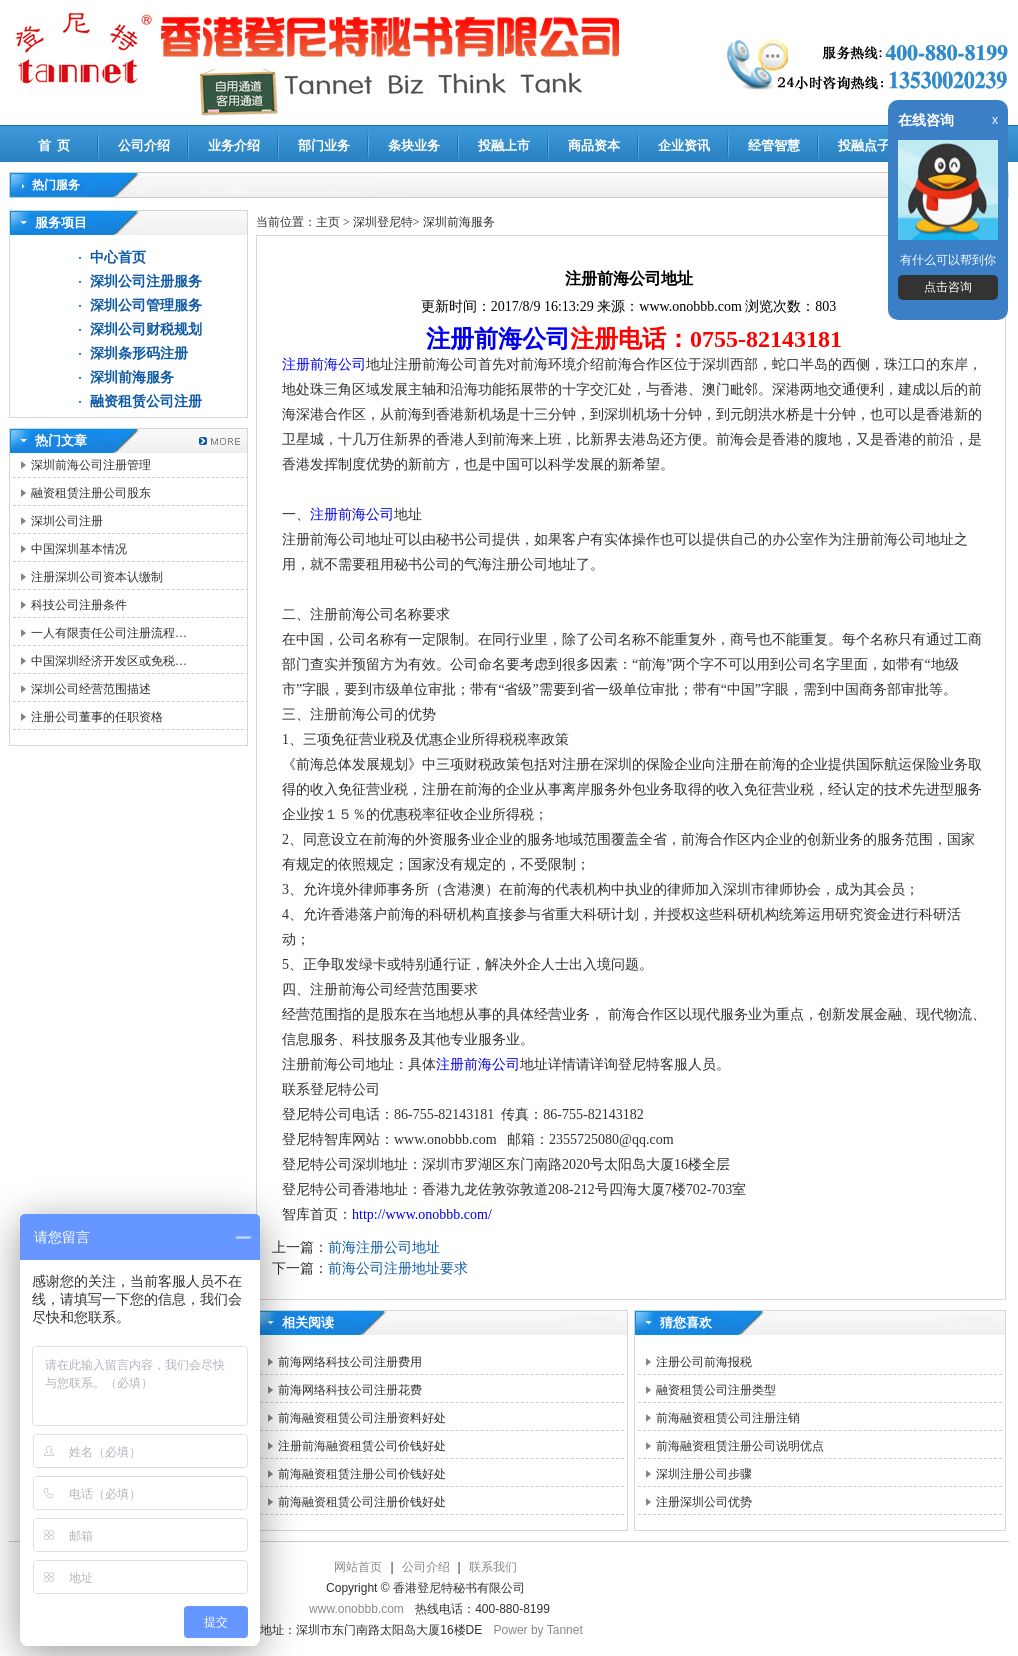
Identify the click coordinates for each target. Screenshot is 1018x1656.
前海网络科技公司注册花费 (350, 1390)
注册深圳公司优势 (704, 1502)
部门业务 (324, 145)
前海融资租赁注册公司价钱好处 (362, 1474)
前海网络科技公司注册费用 (350, 1362)
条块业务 (414, 145)
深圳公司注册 (67, 521)
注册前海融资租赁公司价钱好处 (362, 1446)
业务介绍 (234, 145)
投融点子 (864, 145)
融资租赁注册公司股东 (91, 493)
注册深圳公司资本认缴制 (97, 577)
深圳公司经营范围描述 (91, 689)
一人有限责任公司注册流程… (109, 633)
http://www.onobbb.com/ (422, 1214)
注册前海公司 (498, 339)
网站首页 (358, 1567)
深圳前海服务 (132, 377)
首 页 (54, 145)
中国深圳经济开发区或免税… (109, 661)
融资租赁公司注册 (146, 401)
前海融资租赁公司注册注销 (728, 1418)
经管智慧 (774, 145)
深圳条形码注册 (139, 353)
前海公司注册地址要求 (398, 1268)
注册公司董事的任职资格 (97, 717)
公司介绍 (144, 145)
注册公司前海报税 (704, 1362)
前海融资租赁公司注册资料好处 (362, 1418)
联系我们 (493, 1567)
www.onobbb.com (356, 1609)
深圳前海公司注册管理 (91, 465)
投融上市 (504, 145)
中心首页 (118, 257)
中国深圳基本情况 (79, 549)
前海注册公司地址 (384, 1247)
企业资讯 (684, 145)
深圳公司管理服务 (146, 305)
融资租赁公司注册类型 (716, 1390)
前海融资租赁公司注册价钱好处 (362, 1502)
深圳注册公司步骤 (704, 1474)
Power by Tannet (538, 1630)
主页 (328, 222)
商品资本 (594, 145)
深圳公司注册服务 (146, 281)
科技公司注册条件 (79, 605)
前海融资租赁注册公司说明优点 (740, 1446)
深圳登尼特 (383, 222)
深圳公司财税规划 (146, 329)
